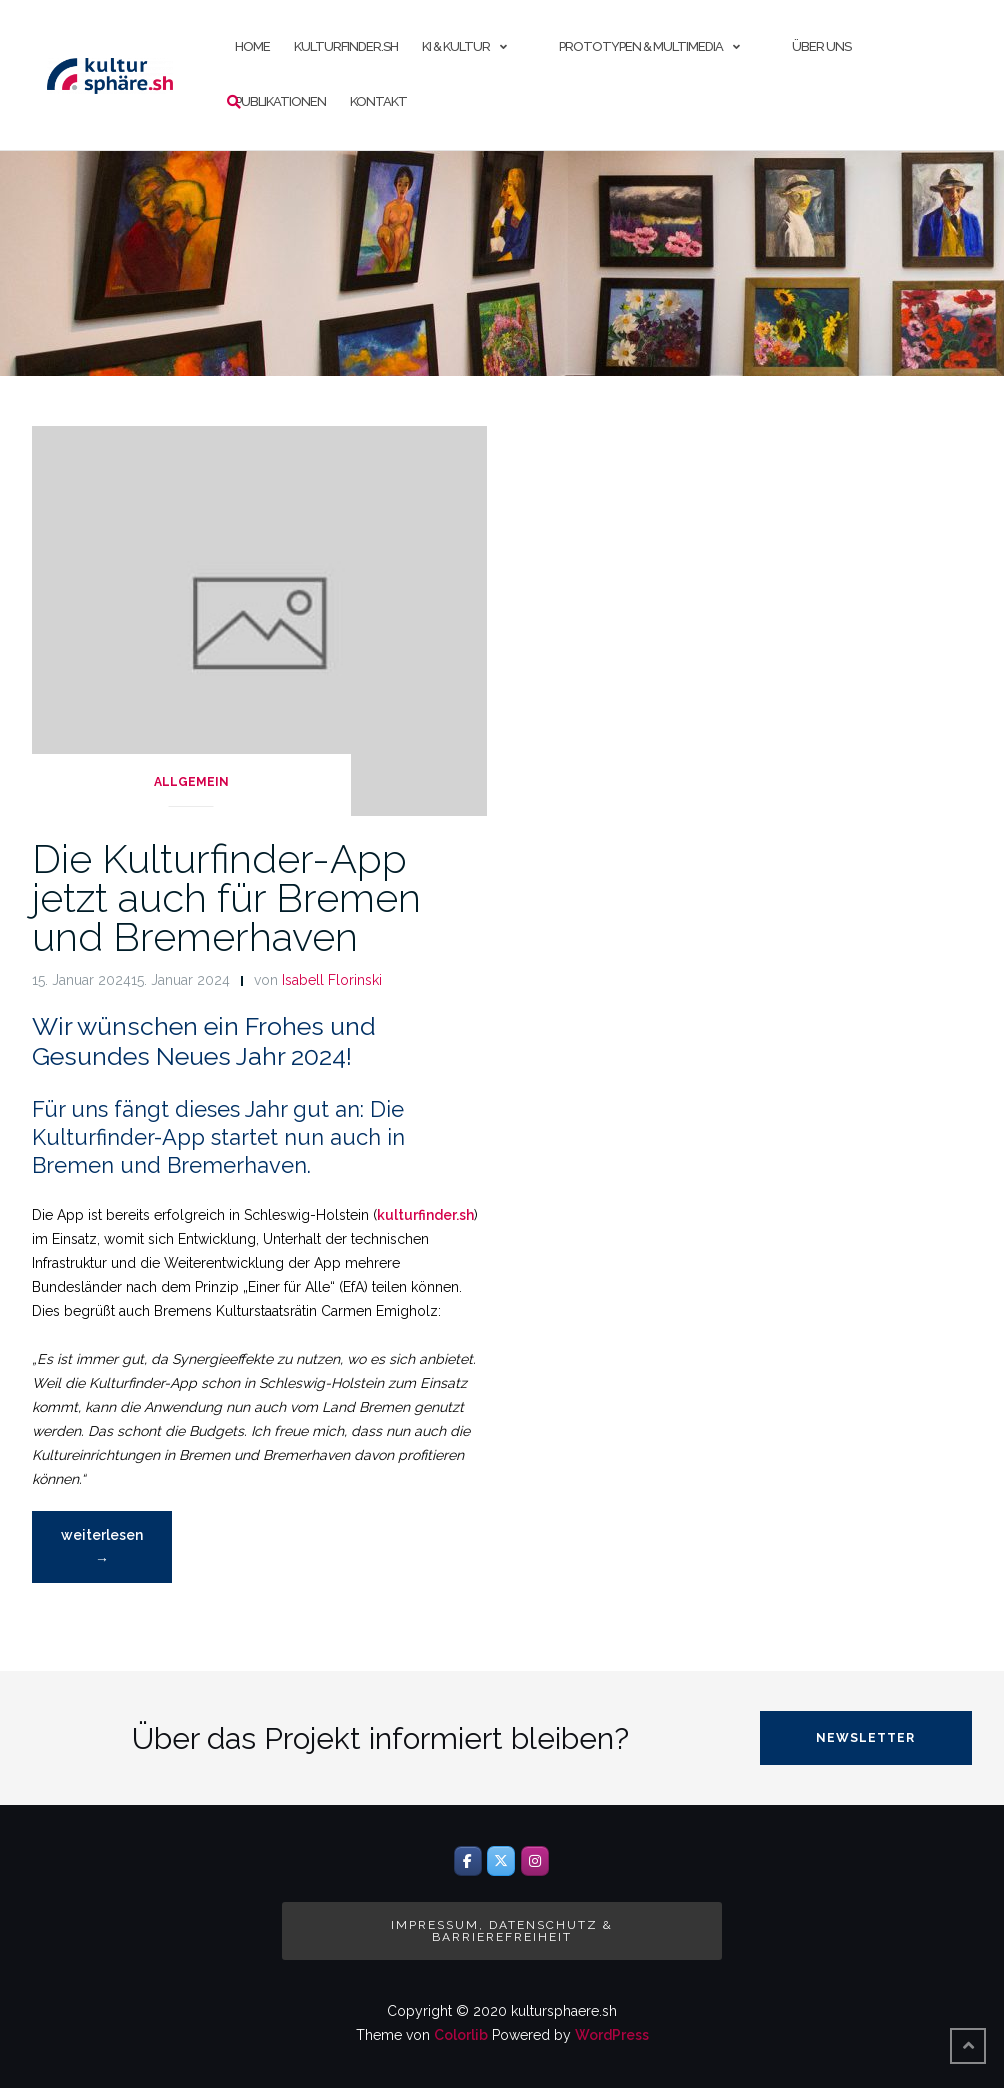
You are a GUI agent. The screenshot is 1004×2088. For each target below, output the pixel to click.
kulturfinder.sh (346, 46)
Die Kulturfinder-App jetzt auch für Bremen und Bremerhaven (226, 897)
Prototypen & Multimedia (641, 46)
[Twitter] (501, 1861)
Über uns (821, 46)
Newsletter (865, 1738)
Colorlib (461, 2035)
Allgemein (191, 782)
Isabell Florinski (332, 980)
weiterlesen (105, 1552)
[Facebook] (468, 1861)
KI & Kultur (456, 46)
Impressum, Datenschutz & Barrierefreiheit (502, 1931)
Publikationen (280, 101)
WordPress (612, 2035)
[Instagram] (535, 1861)
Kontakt (378, 101)
